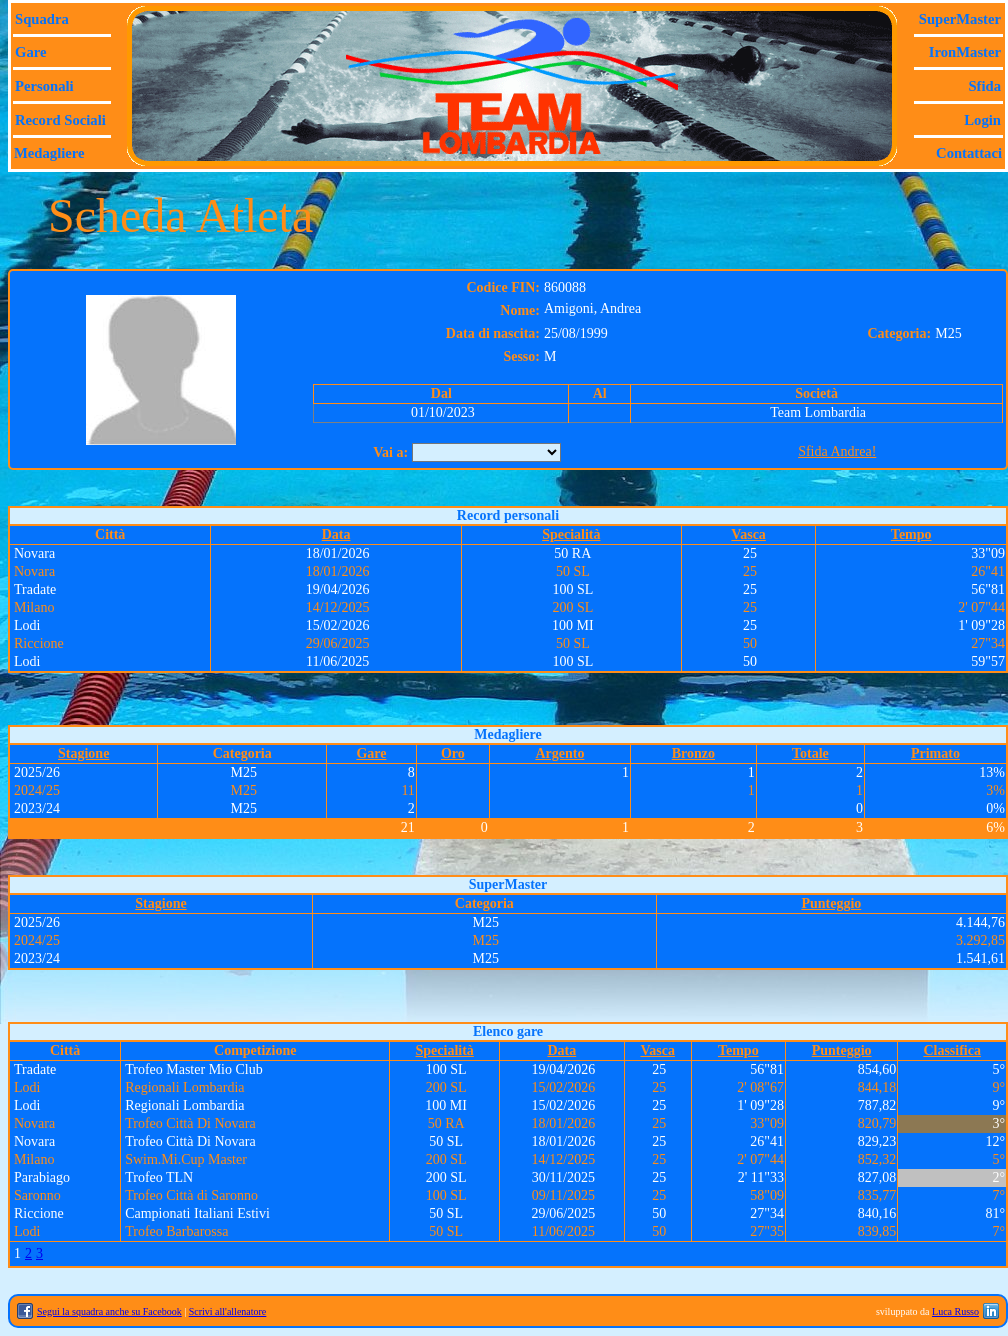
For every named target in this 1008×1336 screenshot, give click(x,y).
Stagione (83, 753)
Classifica (952, 1050)
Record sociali (60, 120)
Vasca (748, 534)
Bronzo (693, 753)
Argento (559, 753)
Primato (935, 753)
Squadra (42, 19)
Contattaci (969, 153)
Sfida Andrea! (837, 451)
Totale (810, 753)
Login (982, 120)
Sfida (984, 86)
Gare (30, 52)
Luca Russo (955, 1311)
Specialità (571, 534)
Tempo (911, 534)
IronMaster (965, 52)
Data (336, 534)
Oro (453, 753)
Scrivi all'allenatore (228, 1311)
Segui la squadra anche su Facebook (109, 1311)
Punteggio (831, 903)
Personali (44, 86)
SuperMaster (960, 19)
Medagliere (49, 153)
